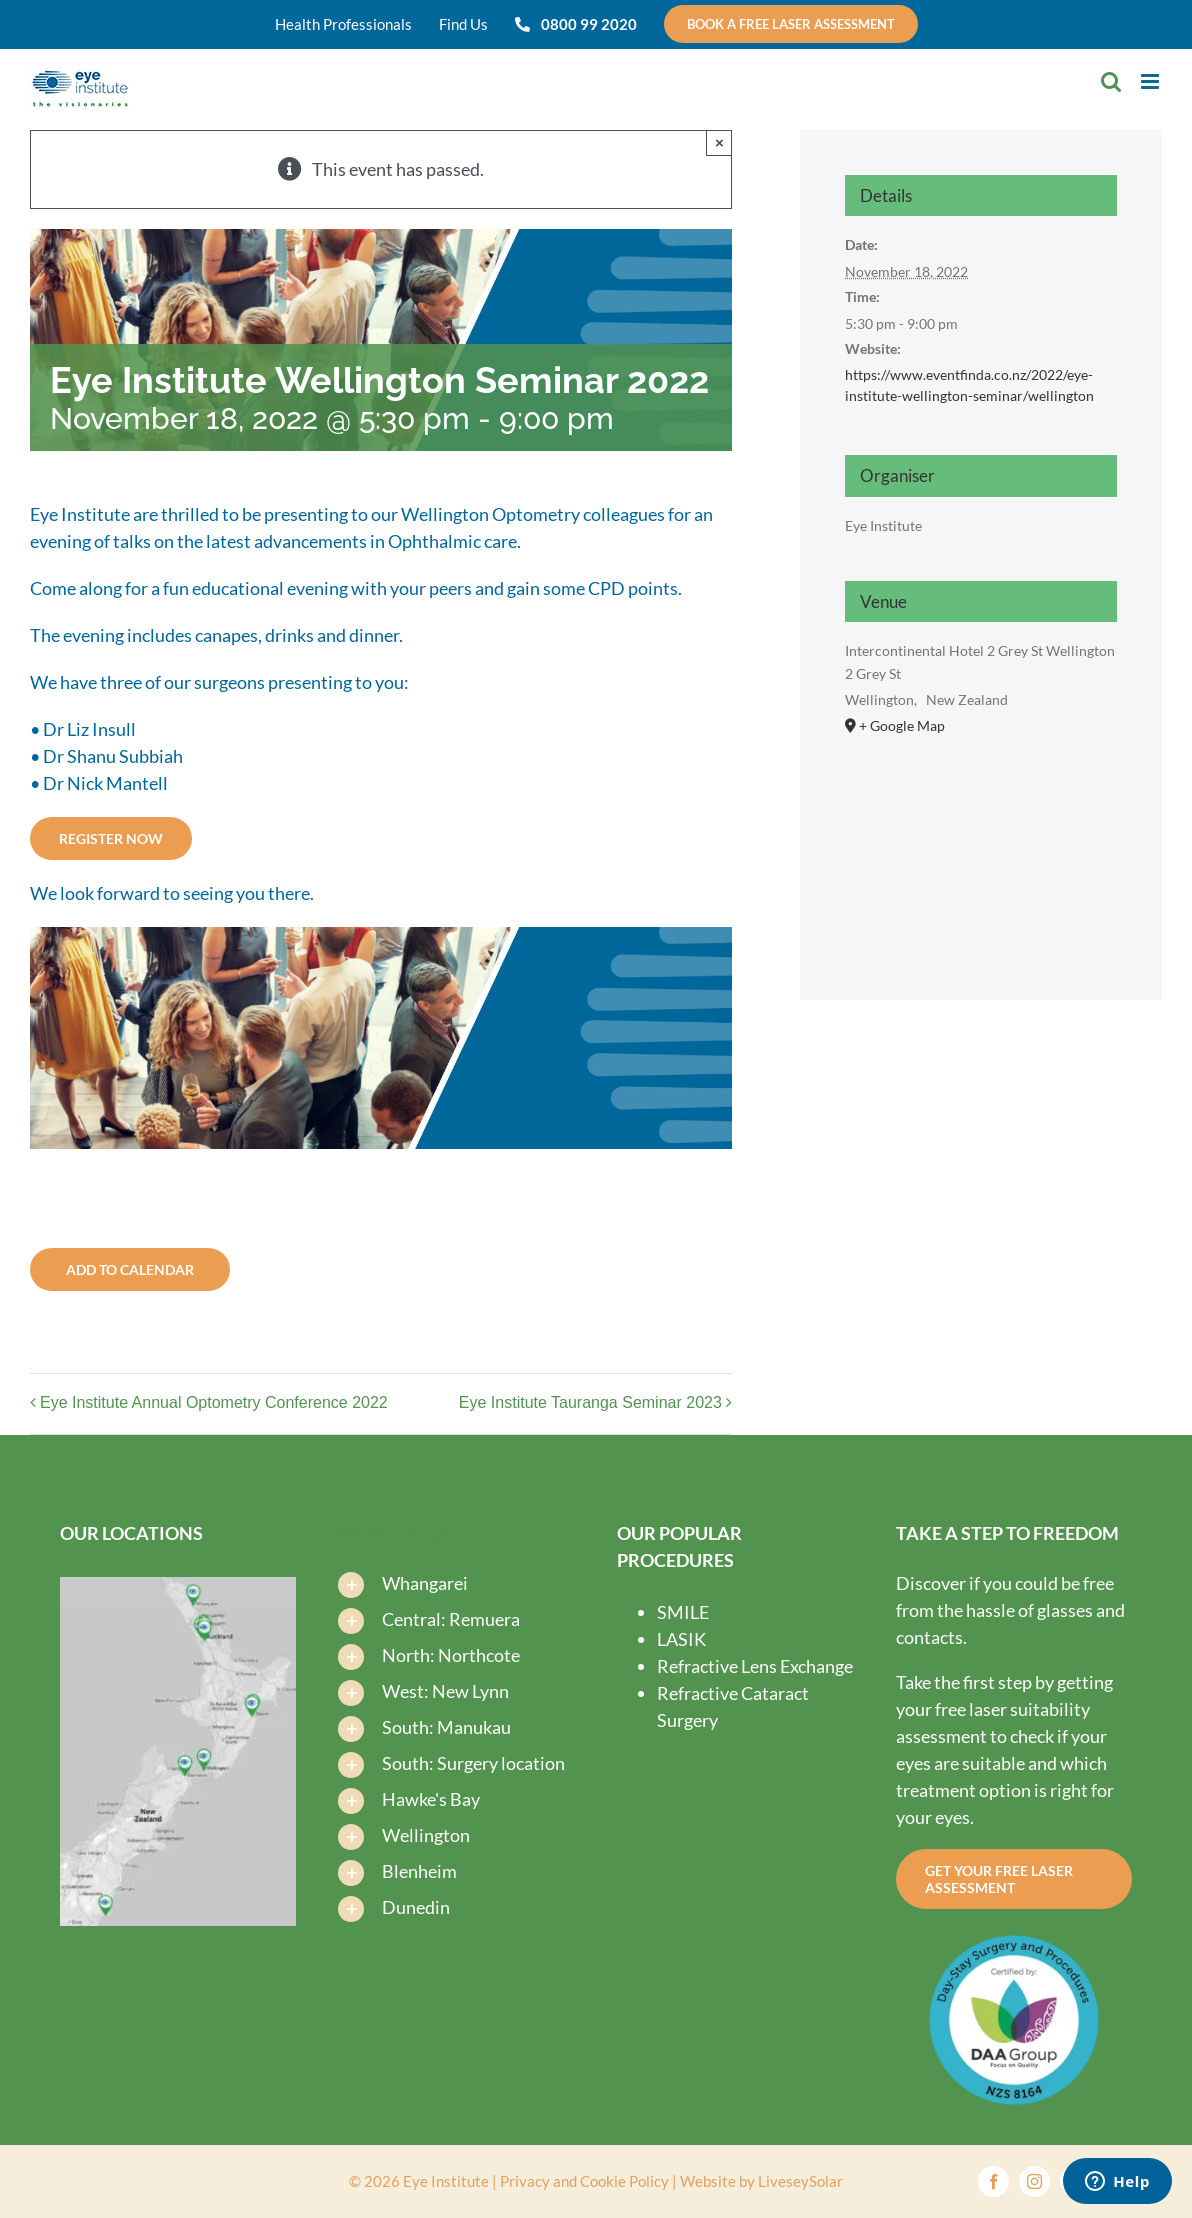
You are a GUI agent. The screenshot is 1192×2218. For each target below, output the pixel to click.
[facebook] (993, 2181)
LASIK (681, 1639)
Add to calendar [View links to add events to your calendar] (130, 1269)
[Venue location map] (981, 844)
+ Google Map (902, 725)
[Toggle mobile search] (1111, 81)
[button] (456, 1580)
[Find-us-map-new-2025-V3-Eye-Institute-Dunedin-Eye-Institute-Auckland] (178, 1586)
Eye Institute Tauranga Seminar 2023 (590, 1403)
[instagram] (1034, 2181)
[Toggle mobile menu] (1151, 81)
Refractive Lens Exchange (755, 1666)
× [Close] (719, 142)
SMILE (683, 1612)
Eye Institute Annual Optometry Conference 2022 (214, 1403)
